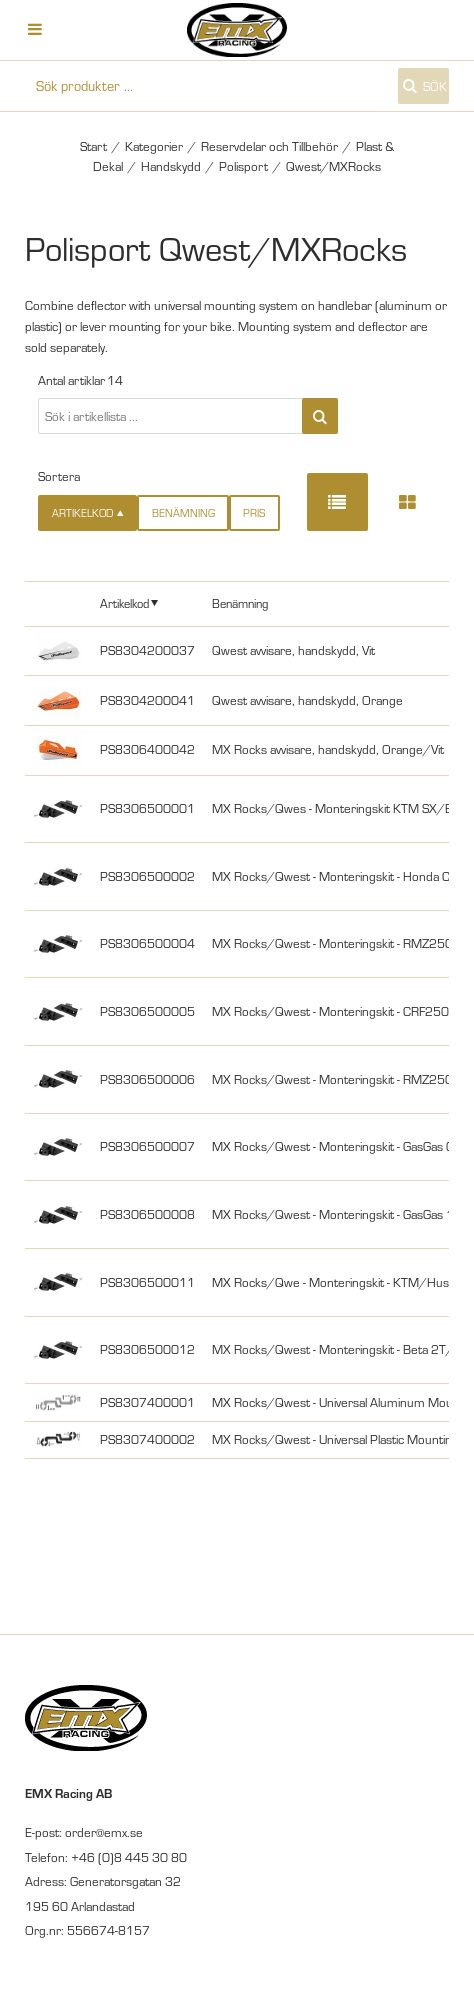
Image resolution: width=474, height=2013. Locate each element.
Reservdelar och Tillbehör (269, 146)
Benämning (183, 513)
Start (93, 146)
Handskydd (171, 166)
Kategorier (154, 146)
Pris (254, 513)
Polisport (243, 166)
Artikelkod (124, 603)
